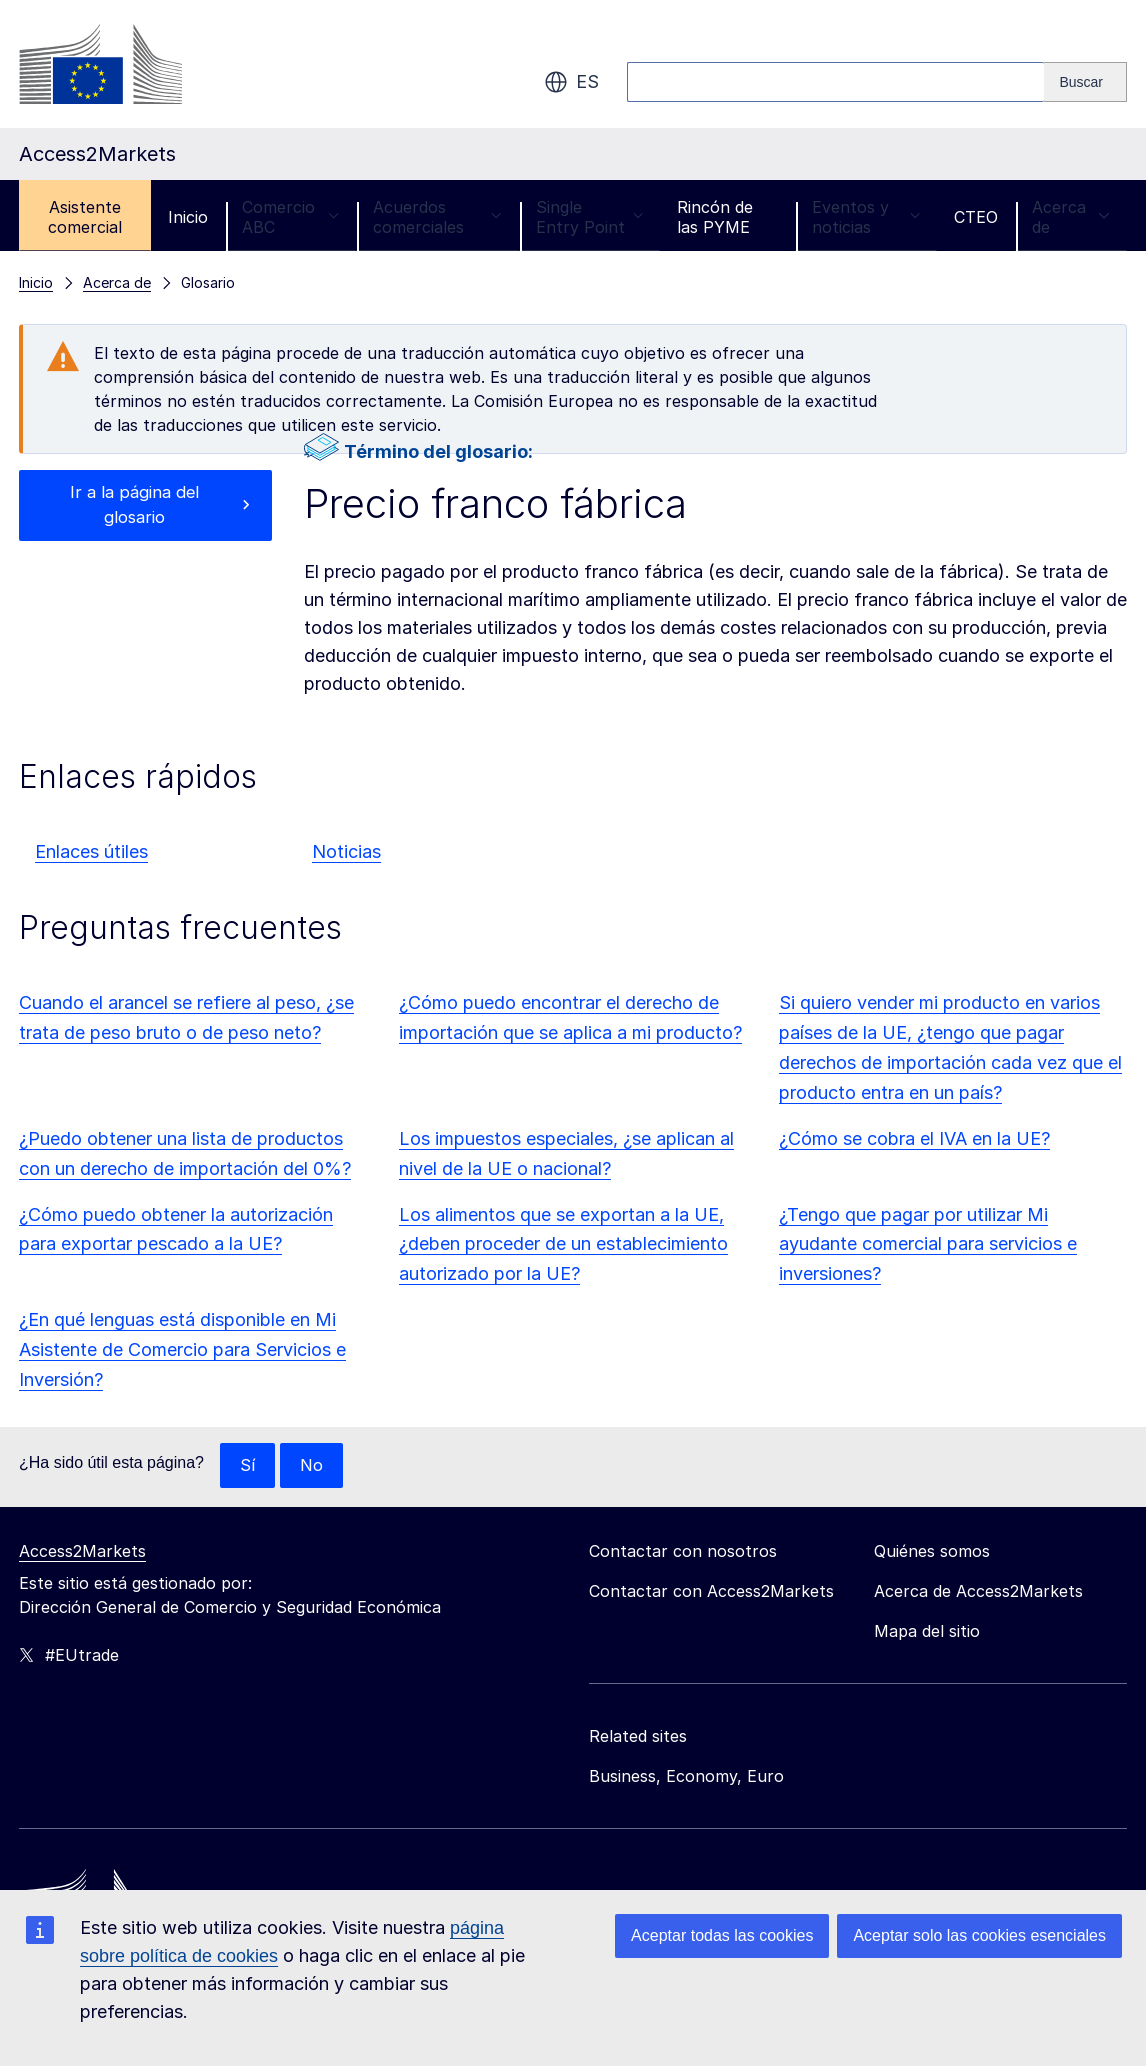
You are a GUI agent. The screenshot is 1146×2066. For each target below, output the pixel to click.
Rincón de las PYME (715, 217)
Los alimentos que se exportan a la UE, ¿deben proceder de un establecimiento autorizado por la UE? (563, 1244)
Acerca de (1071, 217)
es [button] (571, 82)
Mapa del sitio (927, 1632)
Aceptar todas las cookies (722, 1935)
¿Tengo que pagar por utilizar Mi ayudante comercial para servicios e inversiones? (928, 1244)
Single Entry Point (590, 217)
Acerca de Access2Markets (978, 1592)
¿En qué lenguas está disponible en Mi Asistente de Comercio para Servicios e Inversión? (182, 1349)
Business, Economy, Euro (686, 1777)
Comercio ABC (290, 217)
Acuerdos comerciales (437, 217)
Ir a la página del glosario (134, 507)
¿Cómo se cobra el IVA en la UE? (914, 1138)
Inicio (188, 217)
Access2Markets (82, 1552)
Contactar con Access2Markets (711, 1592)
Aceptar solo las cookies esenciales (979, 1935)
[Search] (1085, 82)
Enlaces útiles (91, 851)
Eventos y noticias (866, 217)
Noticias (346, 851)
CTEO (976, 217)
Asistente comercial (85, 217)
